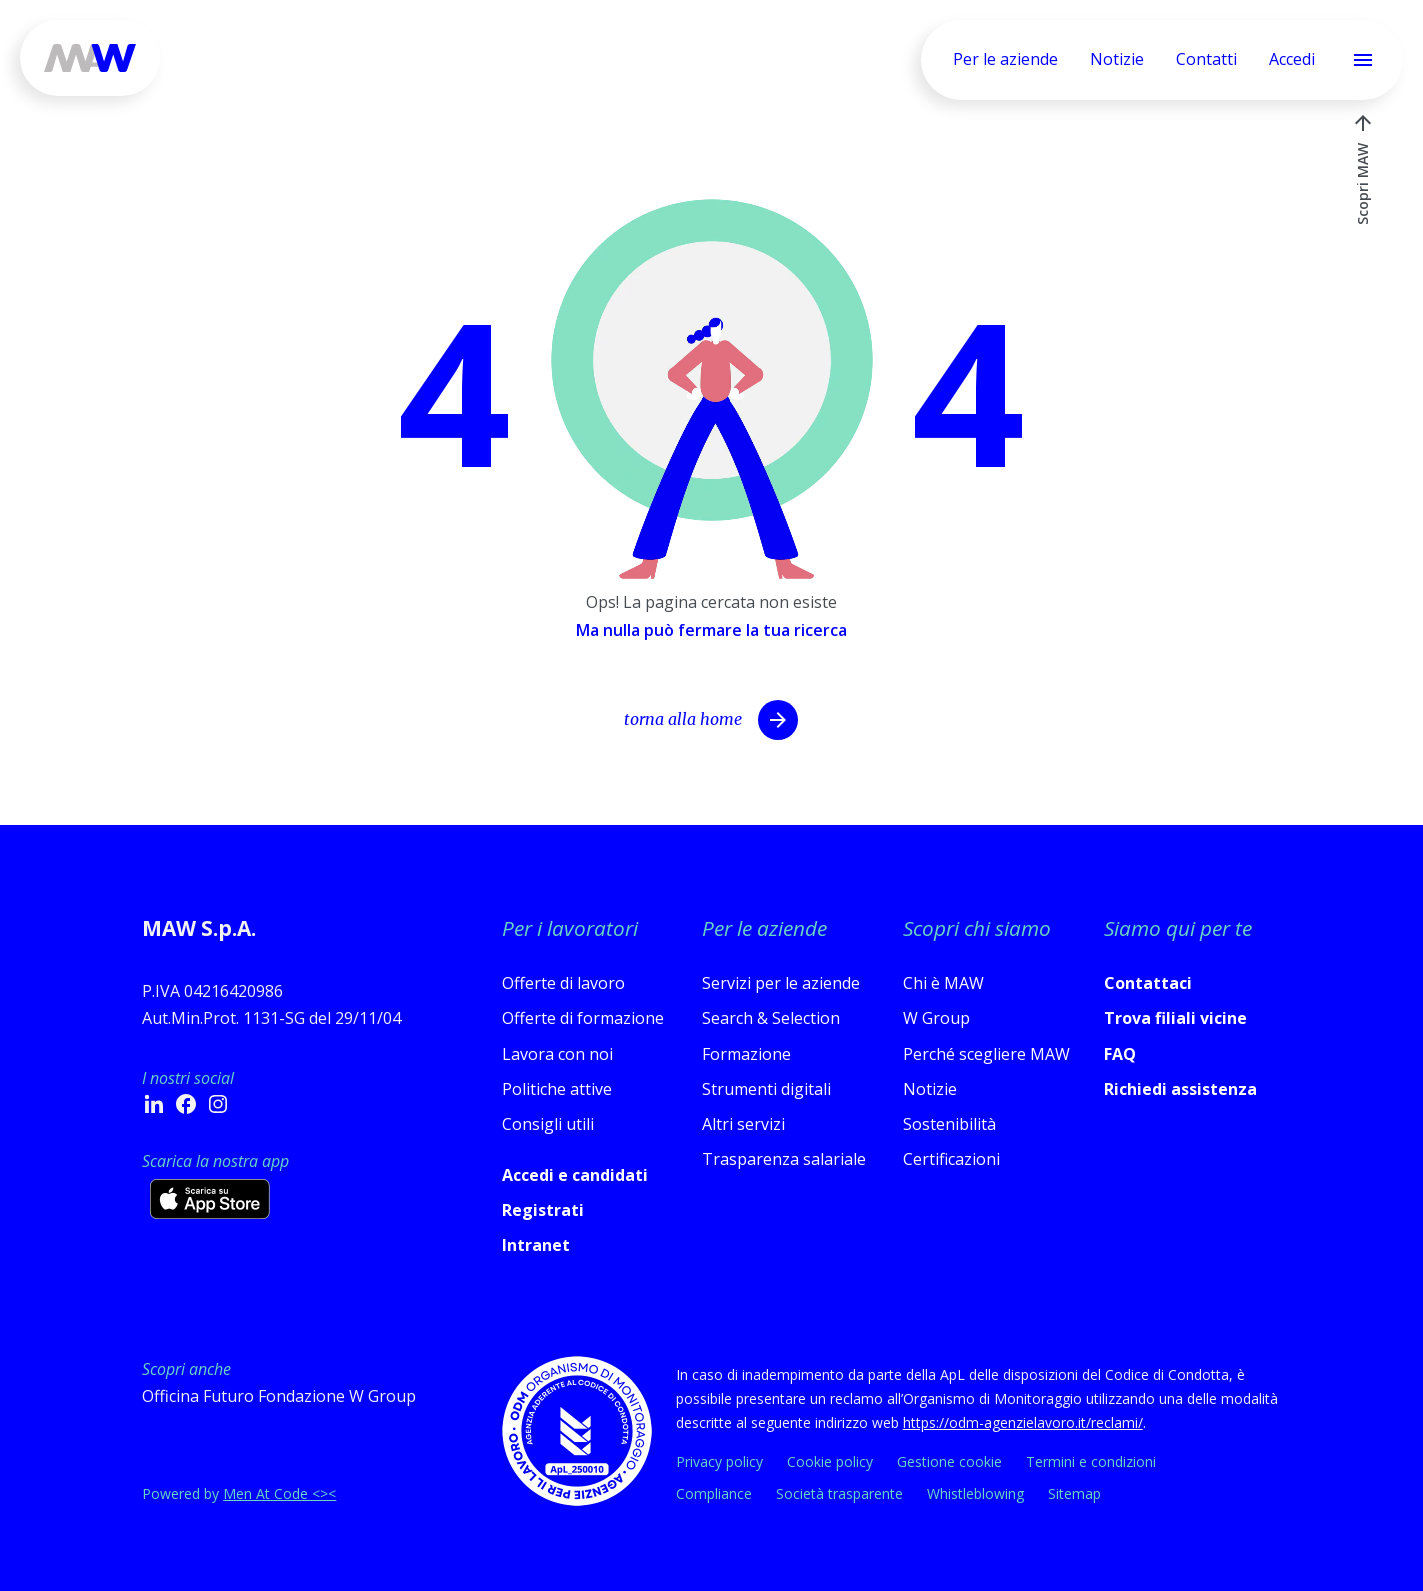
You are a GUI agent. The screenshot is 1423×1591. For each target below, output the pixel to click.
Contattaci (1148, 983)
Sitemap (1074, 1493)
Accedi (1292, 59)
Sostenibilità (949, 1124)
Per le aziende (1005, 59)
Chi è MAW (943, 983)
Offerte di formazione (583, 1018)
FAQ (1120, 1054)
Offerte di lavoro (563, 983)
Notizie (1117, 59)
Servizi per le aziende (781, 983)
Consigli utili (548, 1124)
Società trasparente (839, 1493)
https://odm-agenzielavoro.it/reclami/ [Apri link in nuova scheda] (1023, 1422)
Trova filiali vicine (1175, 1018)
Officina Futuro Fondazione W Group (279, 1396)
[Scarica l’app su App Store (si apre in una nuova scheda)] (210, 1199)
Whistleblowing (975, 1493)
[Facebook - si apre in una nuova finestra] (186, 1104)
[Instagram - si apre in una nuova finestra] (218, 1104)
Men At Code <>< (279, 1493)
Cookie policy (830, 1461)
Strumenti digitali (766, 1089)
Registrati (543, 1210)
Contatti (1206, 59)
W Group (936, 1018)
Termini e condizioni (1091, 1461)
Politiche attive (557, 1089)
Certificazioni (951, 1159)
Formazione (746, 1054)
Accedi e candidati (575, 1175)
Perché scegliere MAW (986, 1054)
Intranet (536, 1245)
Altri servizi (743, 1124)
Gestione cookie (949, 1461)
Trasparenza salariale (784, 1159)
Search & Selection (771, 1018)
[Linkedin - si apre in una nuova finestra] (154, 1104)
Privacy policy (719, 1461)
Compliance (714, 1493)
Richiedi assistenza (1180, 1089)
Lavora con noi (557, 1054)
